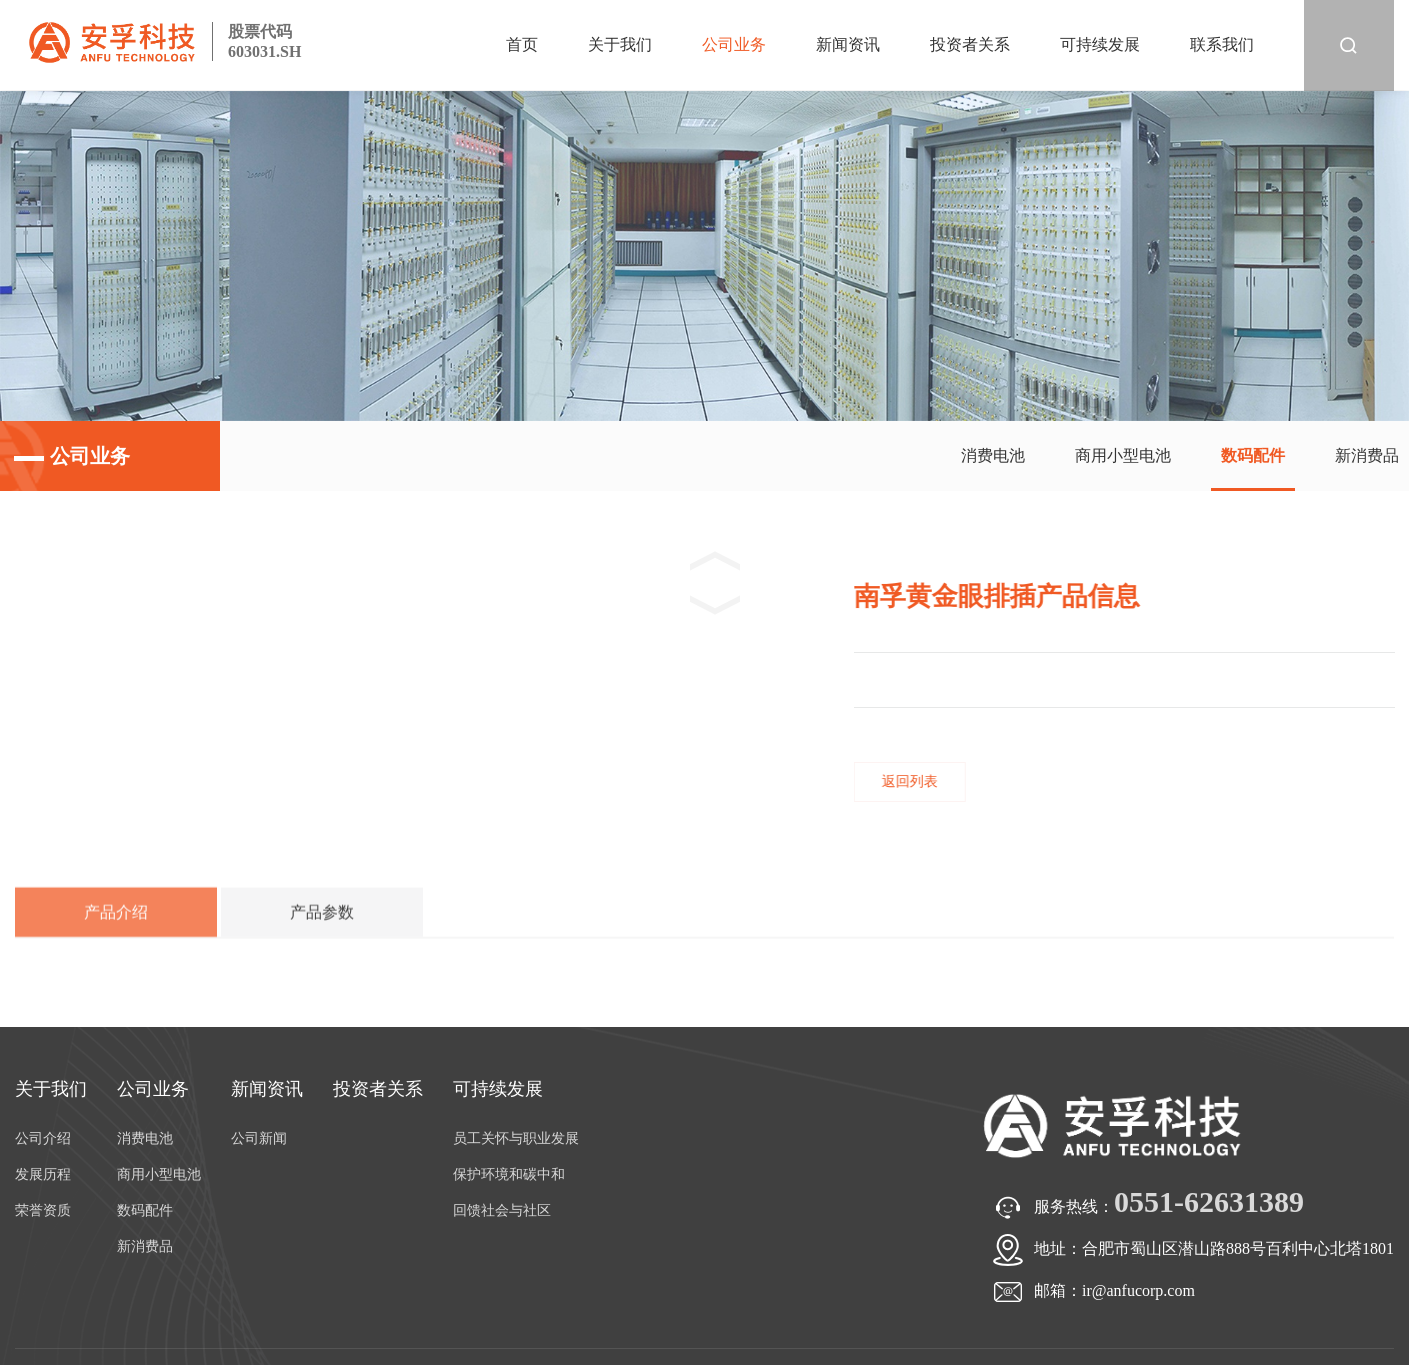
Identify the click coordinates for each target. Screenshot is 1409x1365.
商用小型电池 (1123, 455)
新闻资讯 (848, 44)
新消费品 (1367, 455)
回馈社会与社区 (502, 1210)
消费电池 (993, 455)
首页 (522, 44)
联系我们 (1222, 44)
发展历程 (43, 1174)
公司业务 (734, 44)
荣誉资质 (43, 1210)
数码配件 (1253, 455)
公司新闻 (259, 1138)
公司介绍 (43, 1138)
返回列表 (928, 781)
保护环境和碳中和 (509, 1174)
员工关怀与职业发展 (516, 1138)
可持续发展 (1100, 44)
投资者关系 (970, 44)
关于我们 (620, 44)
